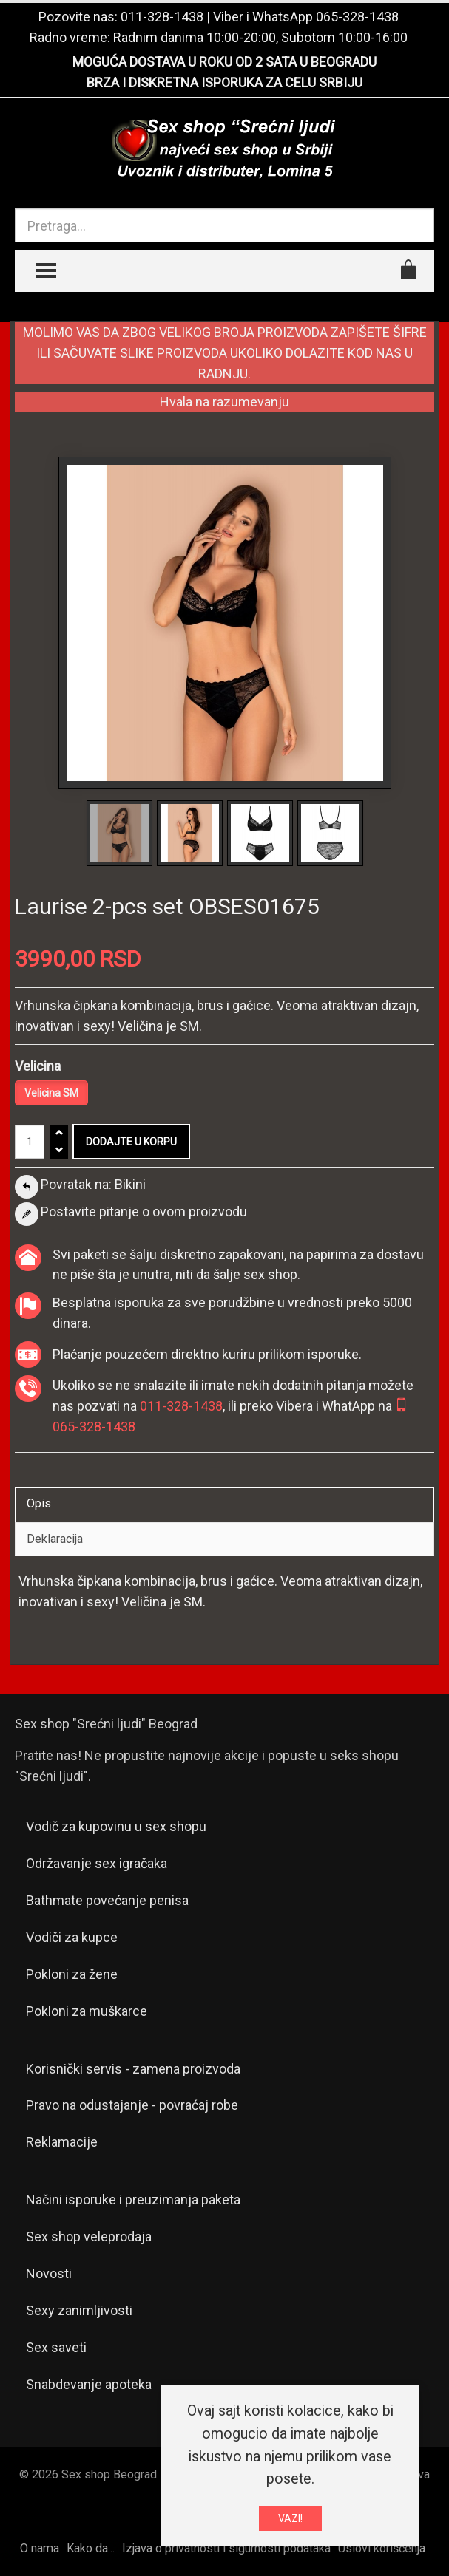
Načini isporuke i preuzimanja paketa (133, 2199)
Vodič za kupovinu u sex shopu (116, 1826)
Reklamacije (62, 2142)
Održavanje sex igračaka (96, 1863)
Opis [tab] (39, 1503)
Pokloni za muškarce (86, 2011)
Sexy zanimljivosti (79, 2310)
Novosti (49, 2273)
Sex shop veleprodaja (89, 2236)
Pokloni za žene (72, 1974)
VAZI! (290, 2519)
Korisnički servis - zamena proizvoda (133, 2068)
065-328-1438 (357, 16)
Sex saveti (56, 2347)
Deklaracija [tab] (55, 1539)
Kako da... (91, 2548)
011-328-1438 (162, 16)
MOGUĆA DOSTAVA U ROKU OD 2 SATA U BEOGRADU (224, 61)
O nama (39, 2548)
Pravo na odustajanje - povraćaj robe (132, 2105)
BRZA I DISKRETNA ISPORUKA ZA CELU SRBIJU (224, 82)
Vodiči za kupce (72, 1937)
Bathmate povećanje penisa (107, 1900)
